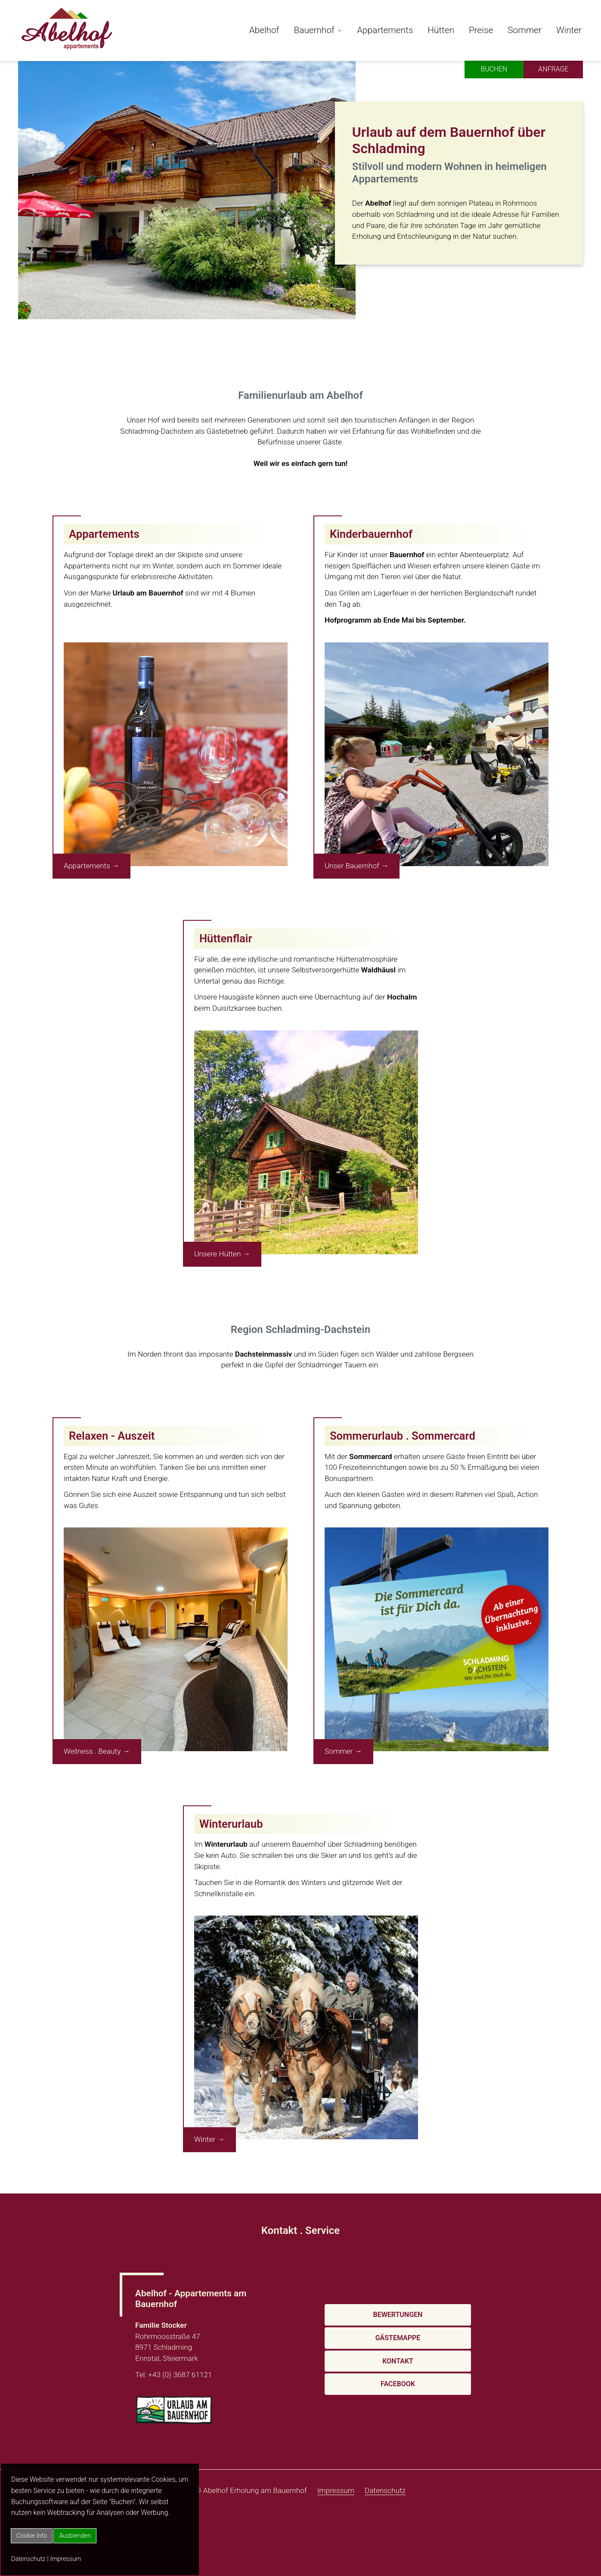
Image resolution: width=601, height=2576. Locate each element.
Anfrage (553, 69)
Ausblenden (75, 2535)
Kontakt (397, 2361)
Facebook (398, 2384)
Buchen (492, 69)
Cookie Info (31, 2535)
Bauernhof (314, 30)
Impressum (65, 2559)
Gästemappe (398, 2338)
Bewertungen (398, 2315)
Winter (569, 30)
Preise (481, 30)
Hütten (441, 30)
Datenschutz (28, 2559)
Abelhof (264, 30)
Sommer (525, 30)
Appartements (385, 30)
